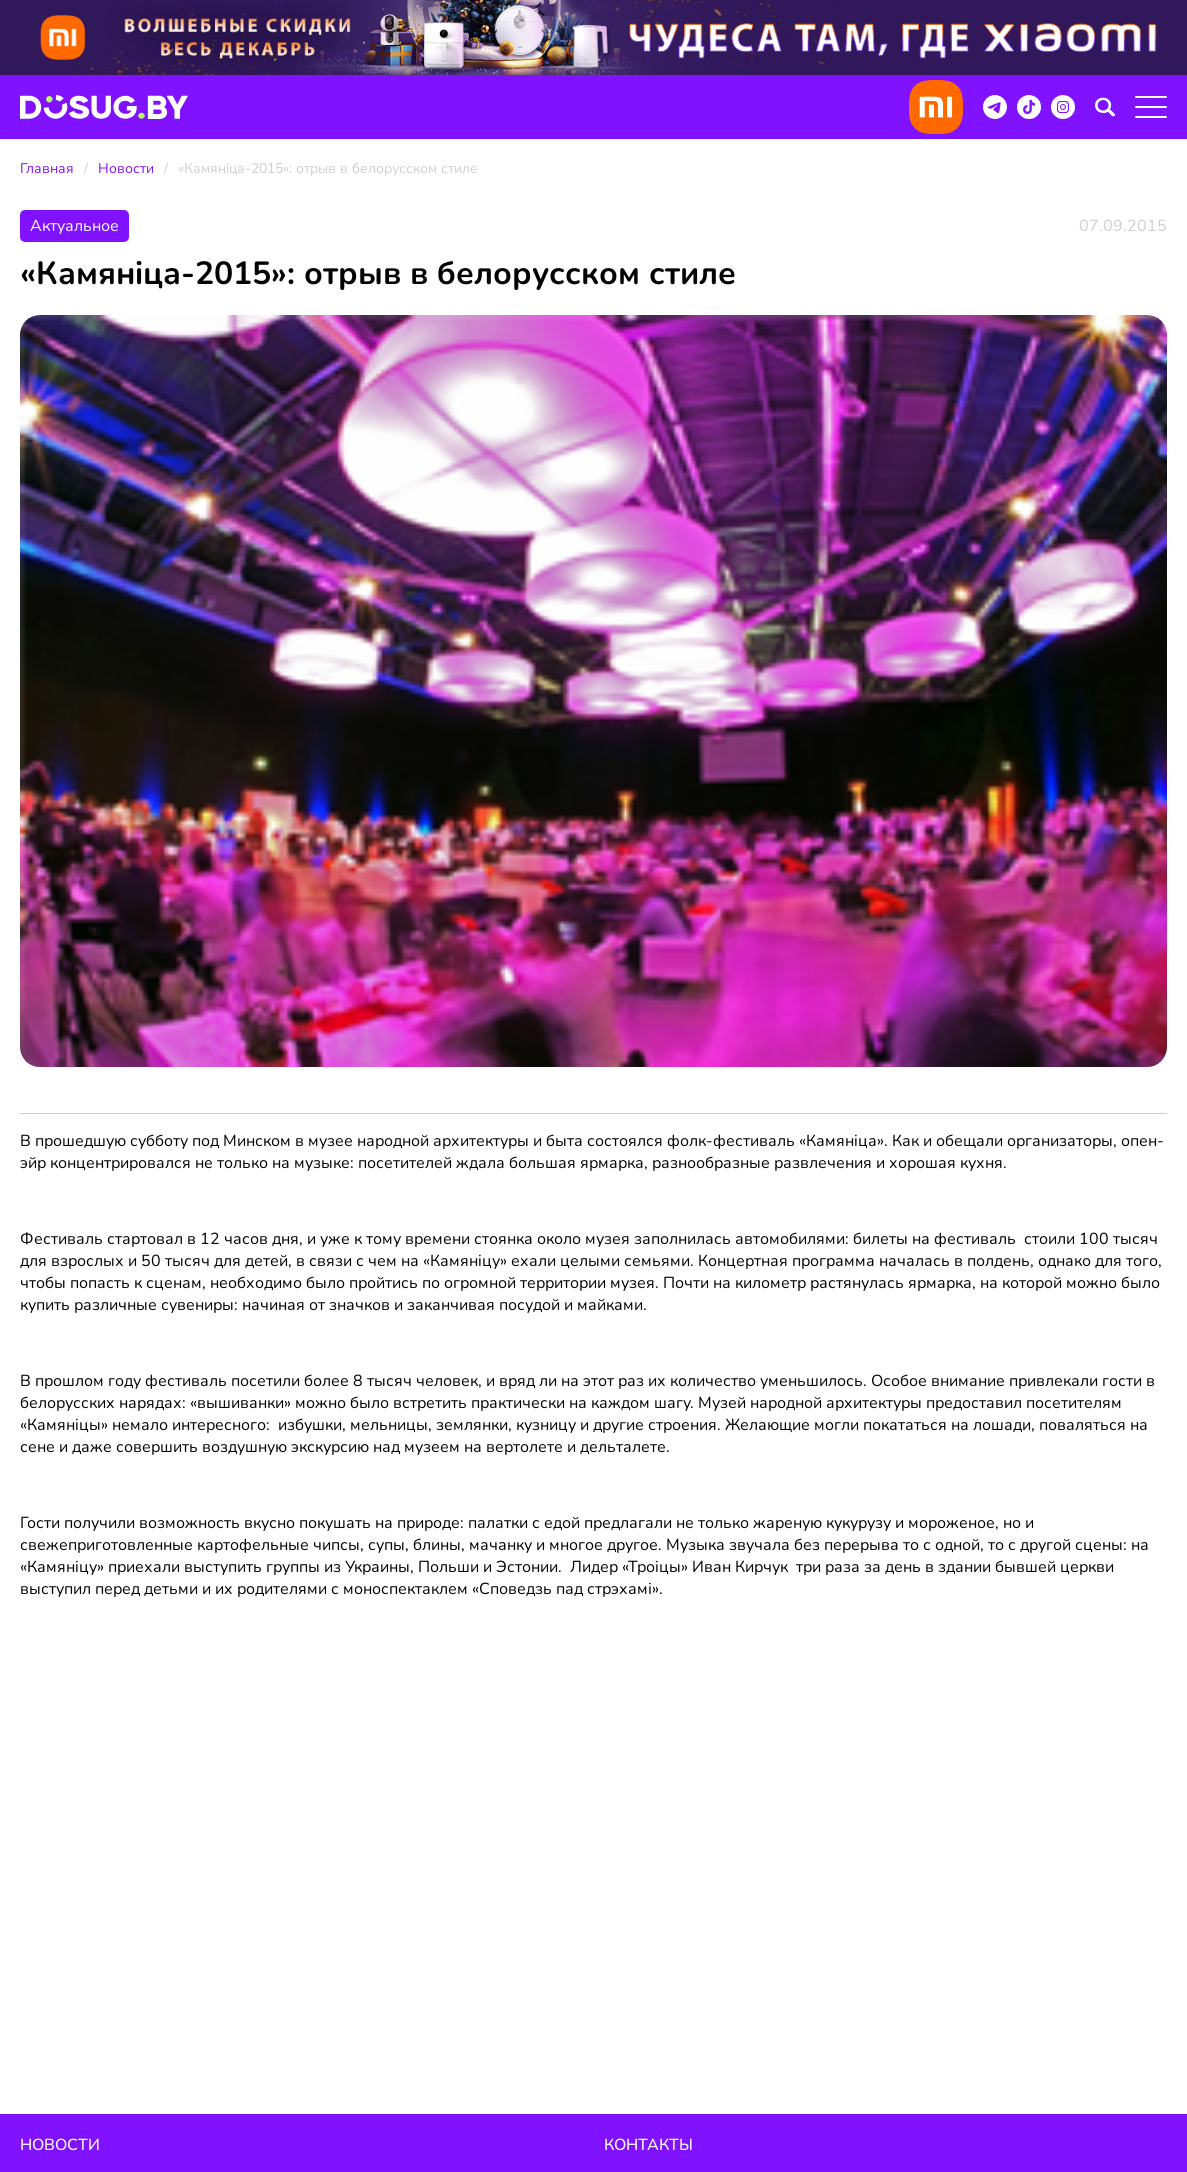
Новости (126, 168)
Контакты (648, 2145)
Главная (47, 168)
